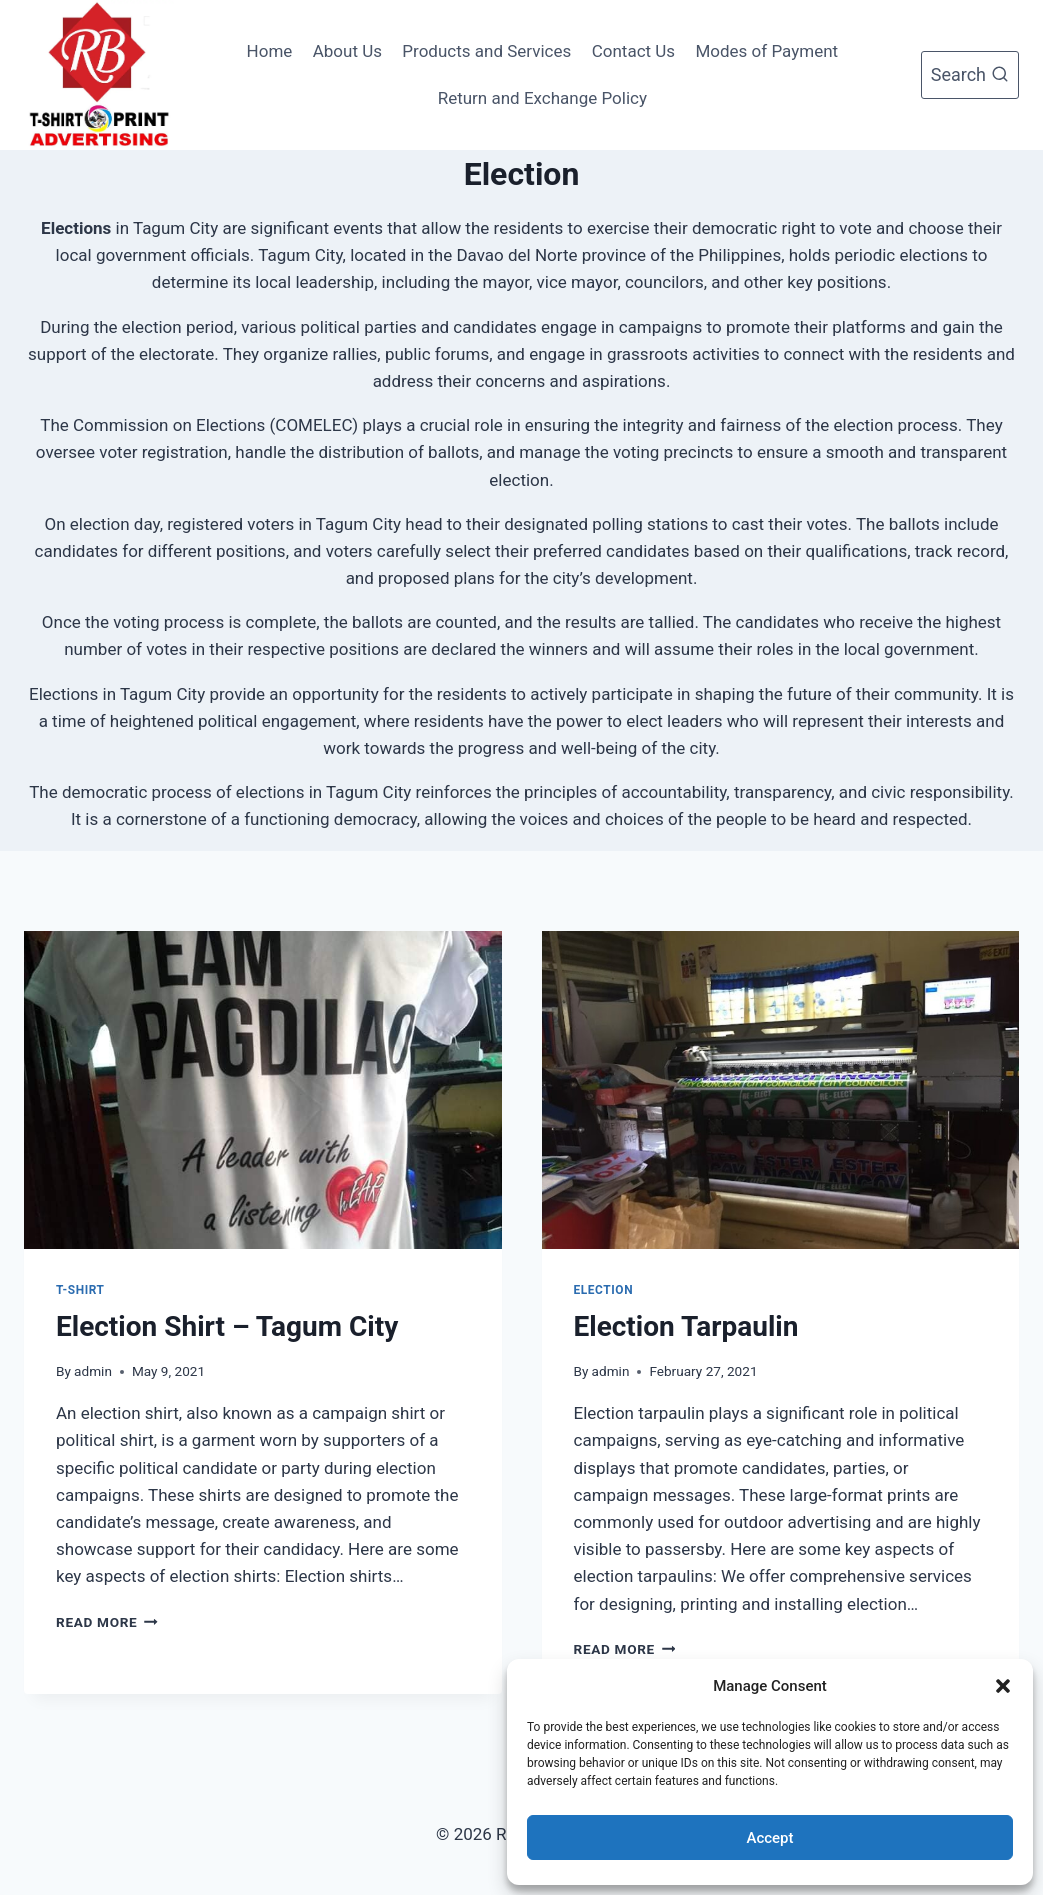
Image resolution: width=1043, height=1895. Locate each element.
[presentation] (263, 1090)
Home (270, 51)
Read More (107, 1622)
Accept (769, 1838)
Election (604, 1290)
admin (93, 1371)
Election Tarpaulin (686, 1326)
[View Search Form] (970, 75)
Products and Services (486, 51)
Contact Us (633, 51)
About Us (347, 51)
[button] (1003, 1686)
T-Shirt (80, 1290)
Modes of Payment (766, 51)
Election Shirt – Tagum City (227, 1326)
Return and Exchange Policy (542, 98)
